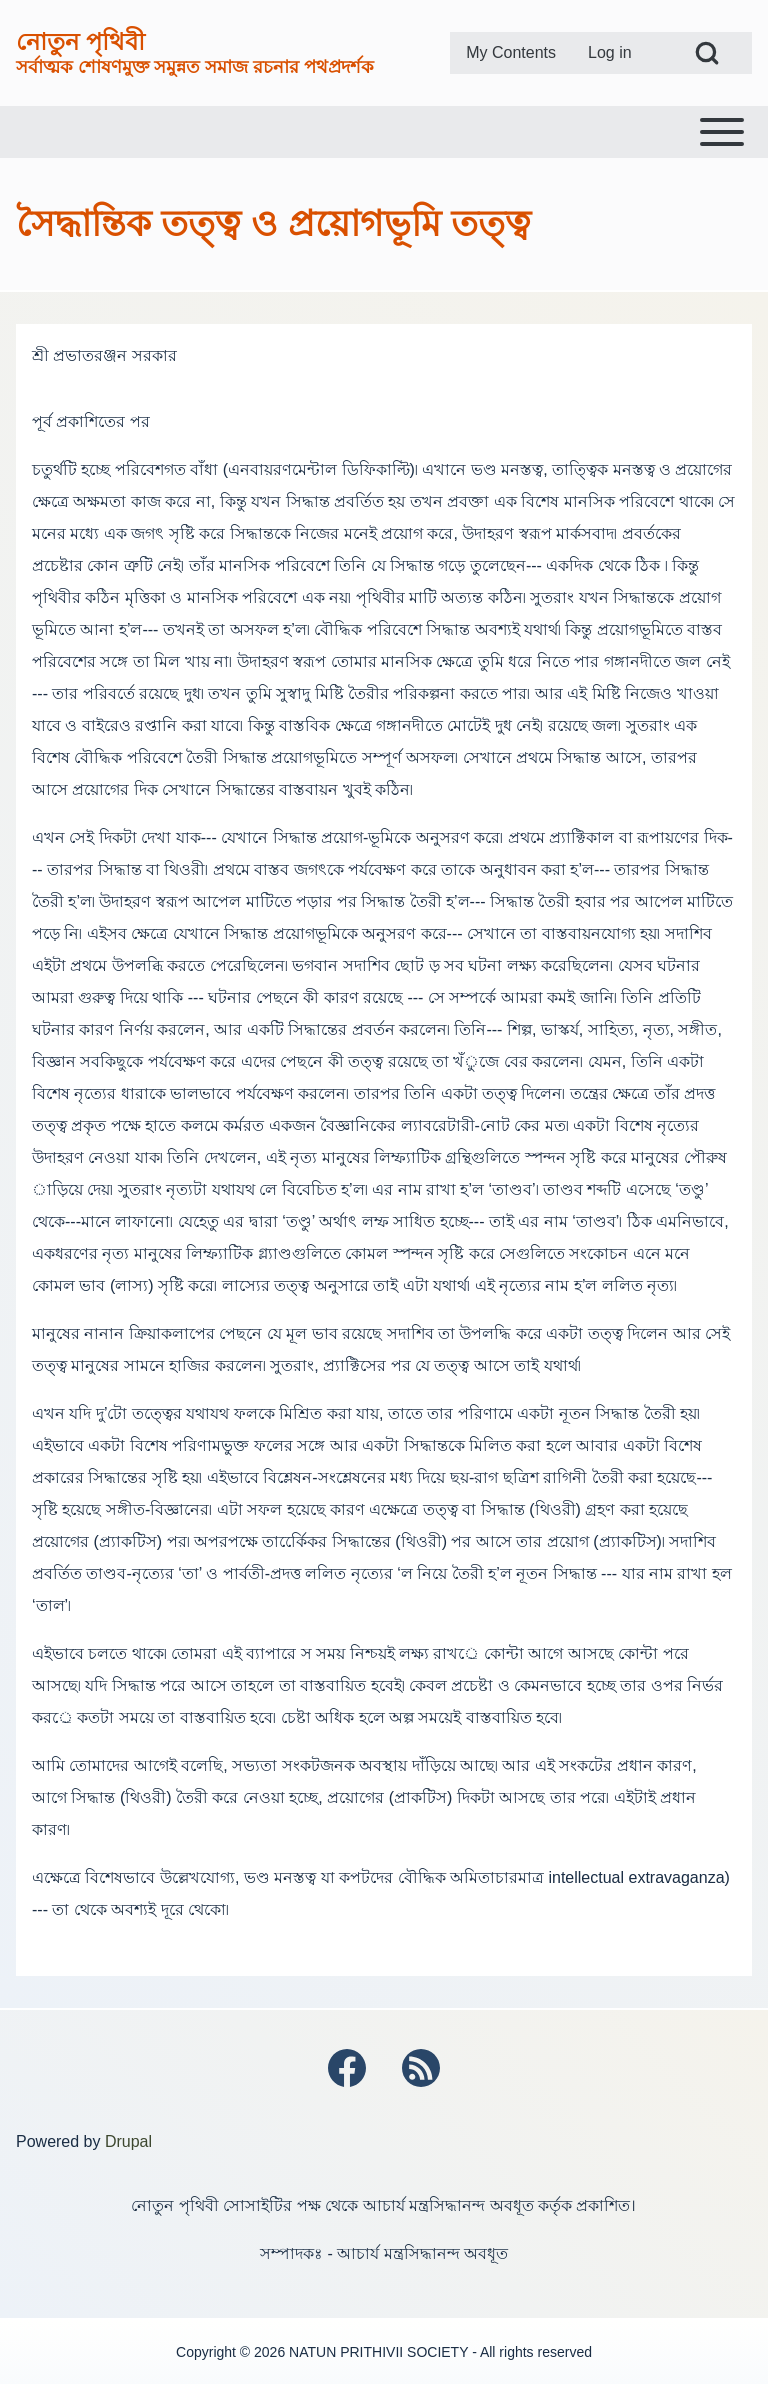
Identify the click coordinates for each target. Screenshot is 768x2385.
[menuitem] (511, 53)
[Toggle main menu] (384, 132)
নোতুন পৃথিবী (80, 41)
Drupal (128, 2141)
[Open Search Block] (707, 53)
